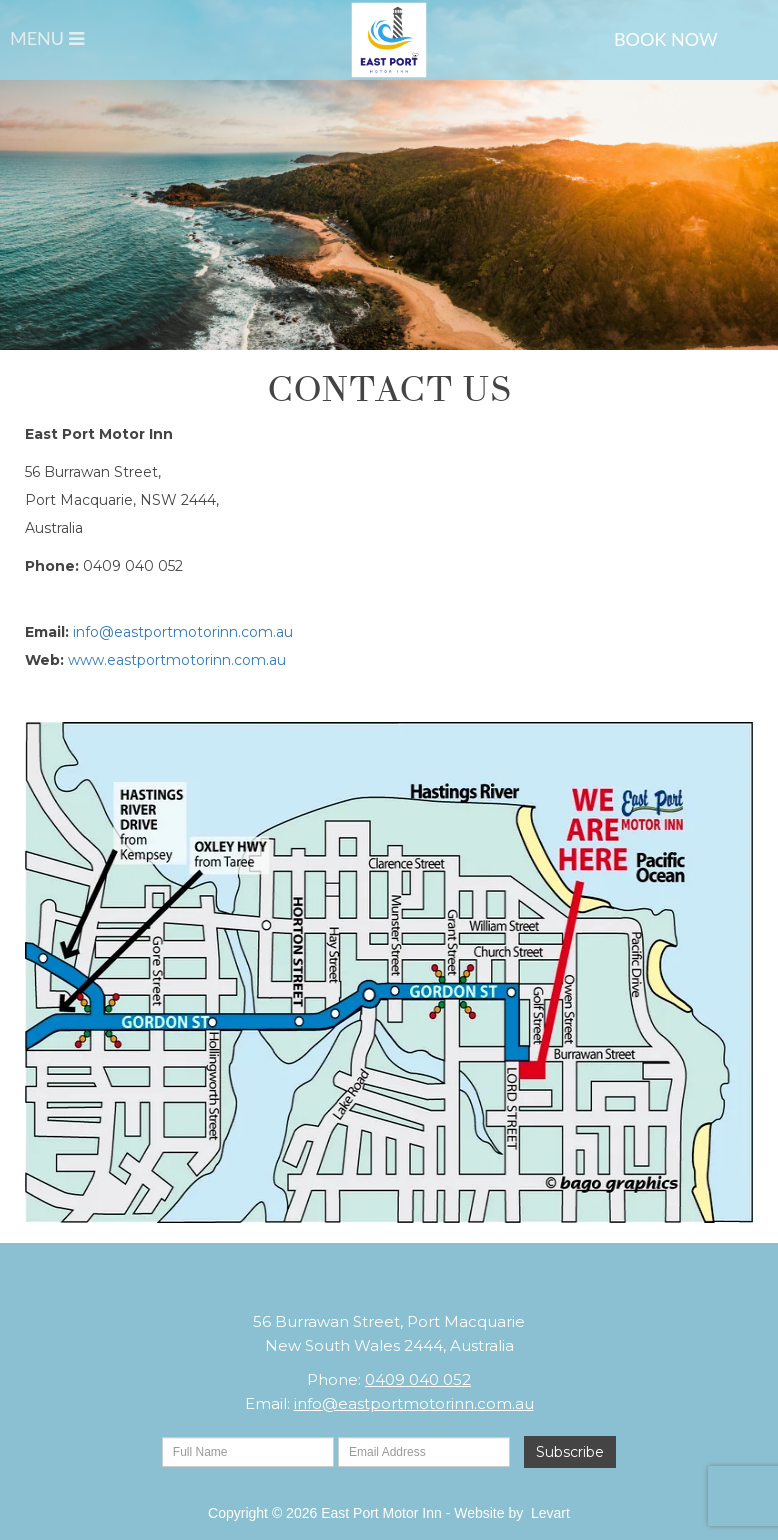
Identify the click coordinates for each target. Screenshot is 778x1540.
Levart (550, 1513)
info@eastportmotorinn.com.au (183, 632)
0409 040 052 (418, 1379)
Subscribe (570, 1452)
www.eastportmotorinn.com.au (177, 660)
